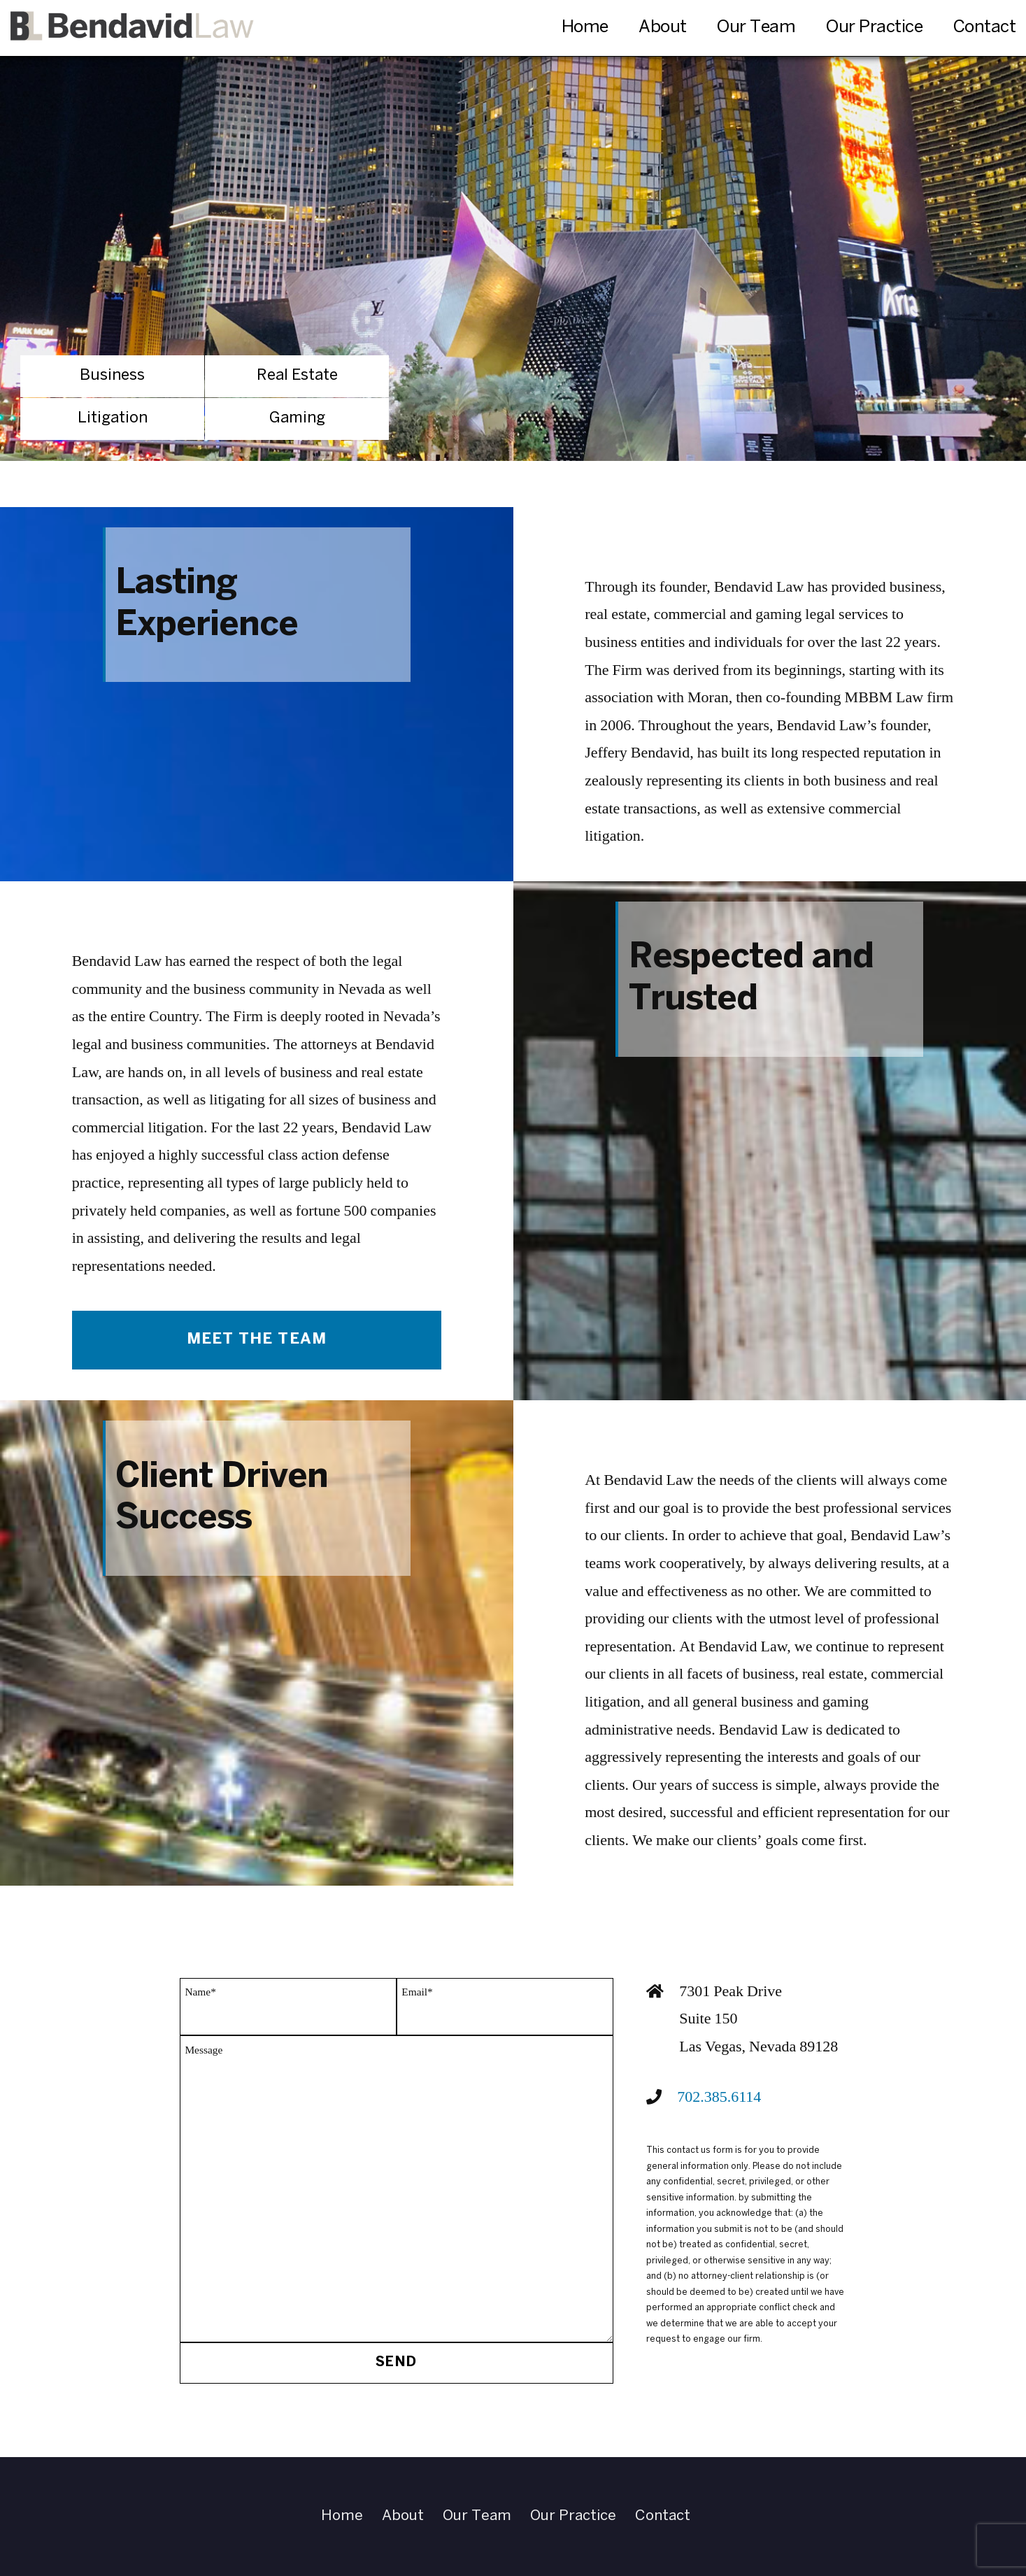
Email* (416, 1992)
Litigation (113, 418)
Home (585, 28)
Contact (984, 28)
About (663, 28)
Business (112, 376)
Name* (200, 1992)
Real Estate (297, 376)
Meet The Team (257, 1339)
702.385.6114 (719, 2097)
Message (203, 2050)
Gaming (297, 418)
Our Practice (874, 28)
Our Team (756, 28)
